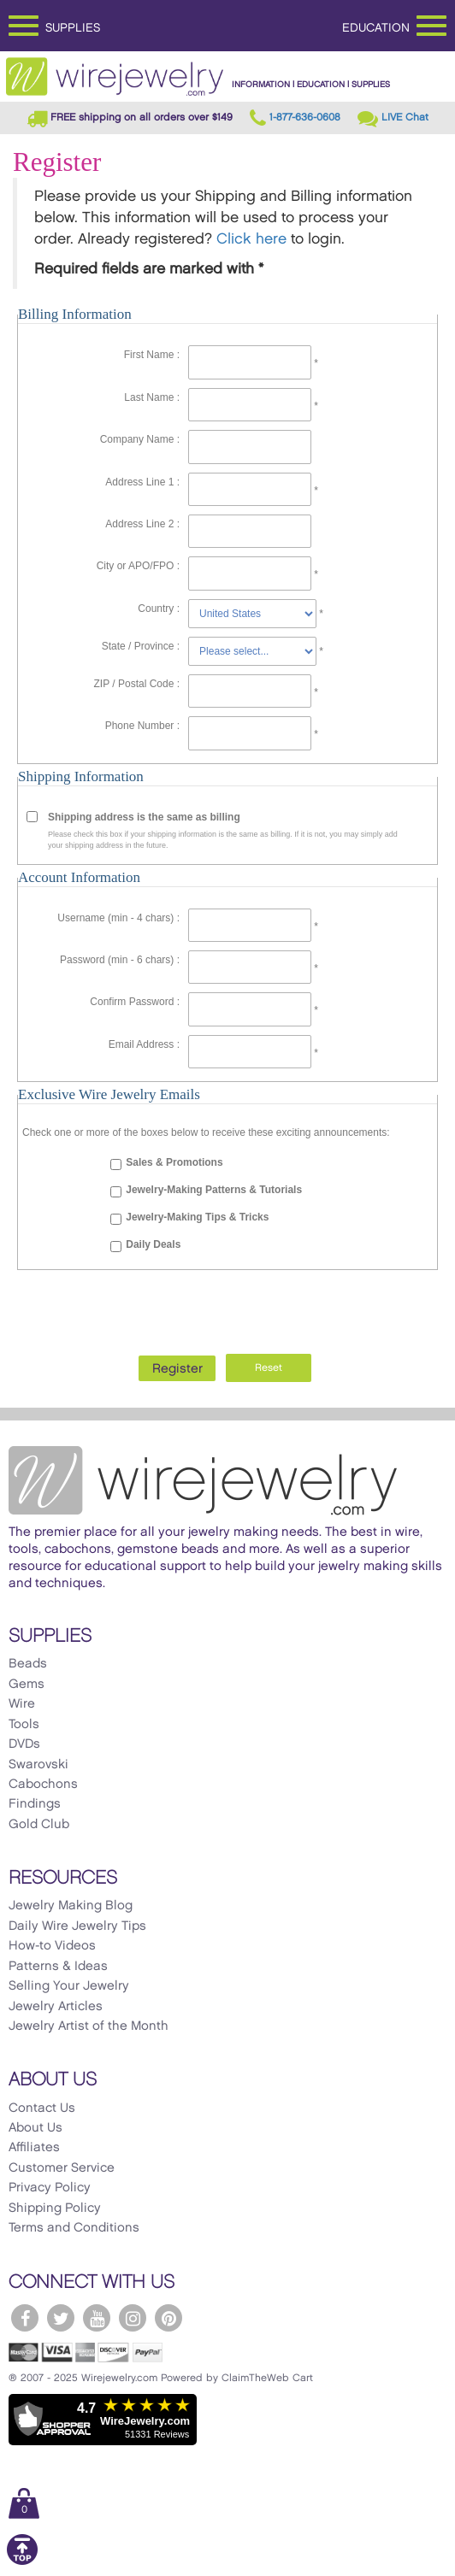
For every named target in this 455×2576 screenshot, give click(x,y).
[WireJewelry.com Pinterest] (168, 2318)
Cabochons (43, 1785)
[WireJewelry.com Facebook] (24, 2318)
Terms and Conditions (74, 2228)
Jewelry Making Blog (71, 1906)
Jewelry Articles (56, 2007)
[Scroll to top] (22, 2562)
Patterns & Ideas (58, 1967)
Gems (26, 1685)
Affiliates (34, 2148)
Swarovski (38, 1765)
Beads (28, 1664)
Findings (35, 1804)
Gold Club (39, 1825)
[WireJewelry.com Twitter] (60, 2318)
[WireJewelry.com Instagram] (132, 2318)
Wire (22, 1704)
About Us (35, 2128)
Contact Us (42, 2108)
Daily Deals (153, 1244)
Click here (251, 239)
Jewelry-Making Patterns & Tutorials (214, 1190)
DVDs (24, 1744)
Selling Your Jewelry (69, 1986)
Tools (24, 1725)
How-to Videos (52, 1946)
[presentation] (228, 1307)
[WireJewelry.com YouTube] (96, 2318)
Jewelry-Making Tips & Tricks (197, 1217)
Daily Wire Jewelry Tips (77, 1926)
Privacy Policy (50, 2188)
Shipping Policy (55, 2208)
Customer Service (62, 2168)
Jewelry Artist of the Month (88, 2026)
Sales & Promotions (174, 1162)
